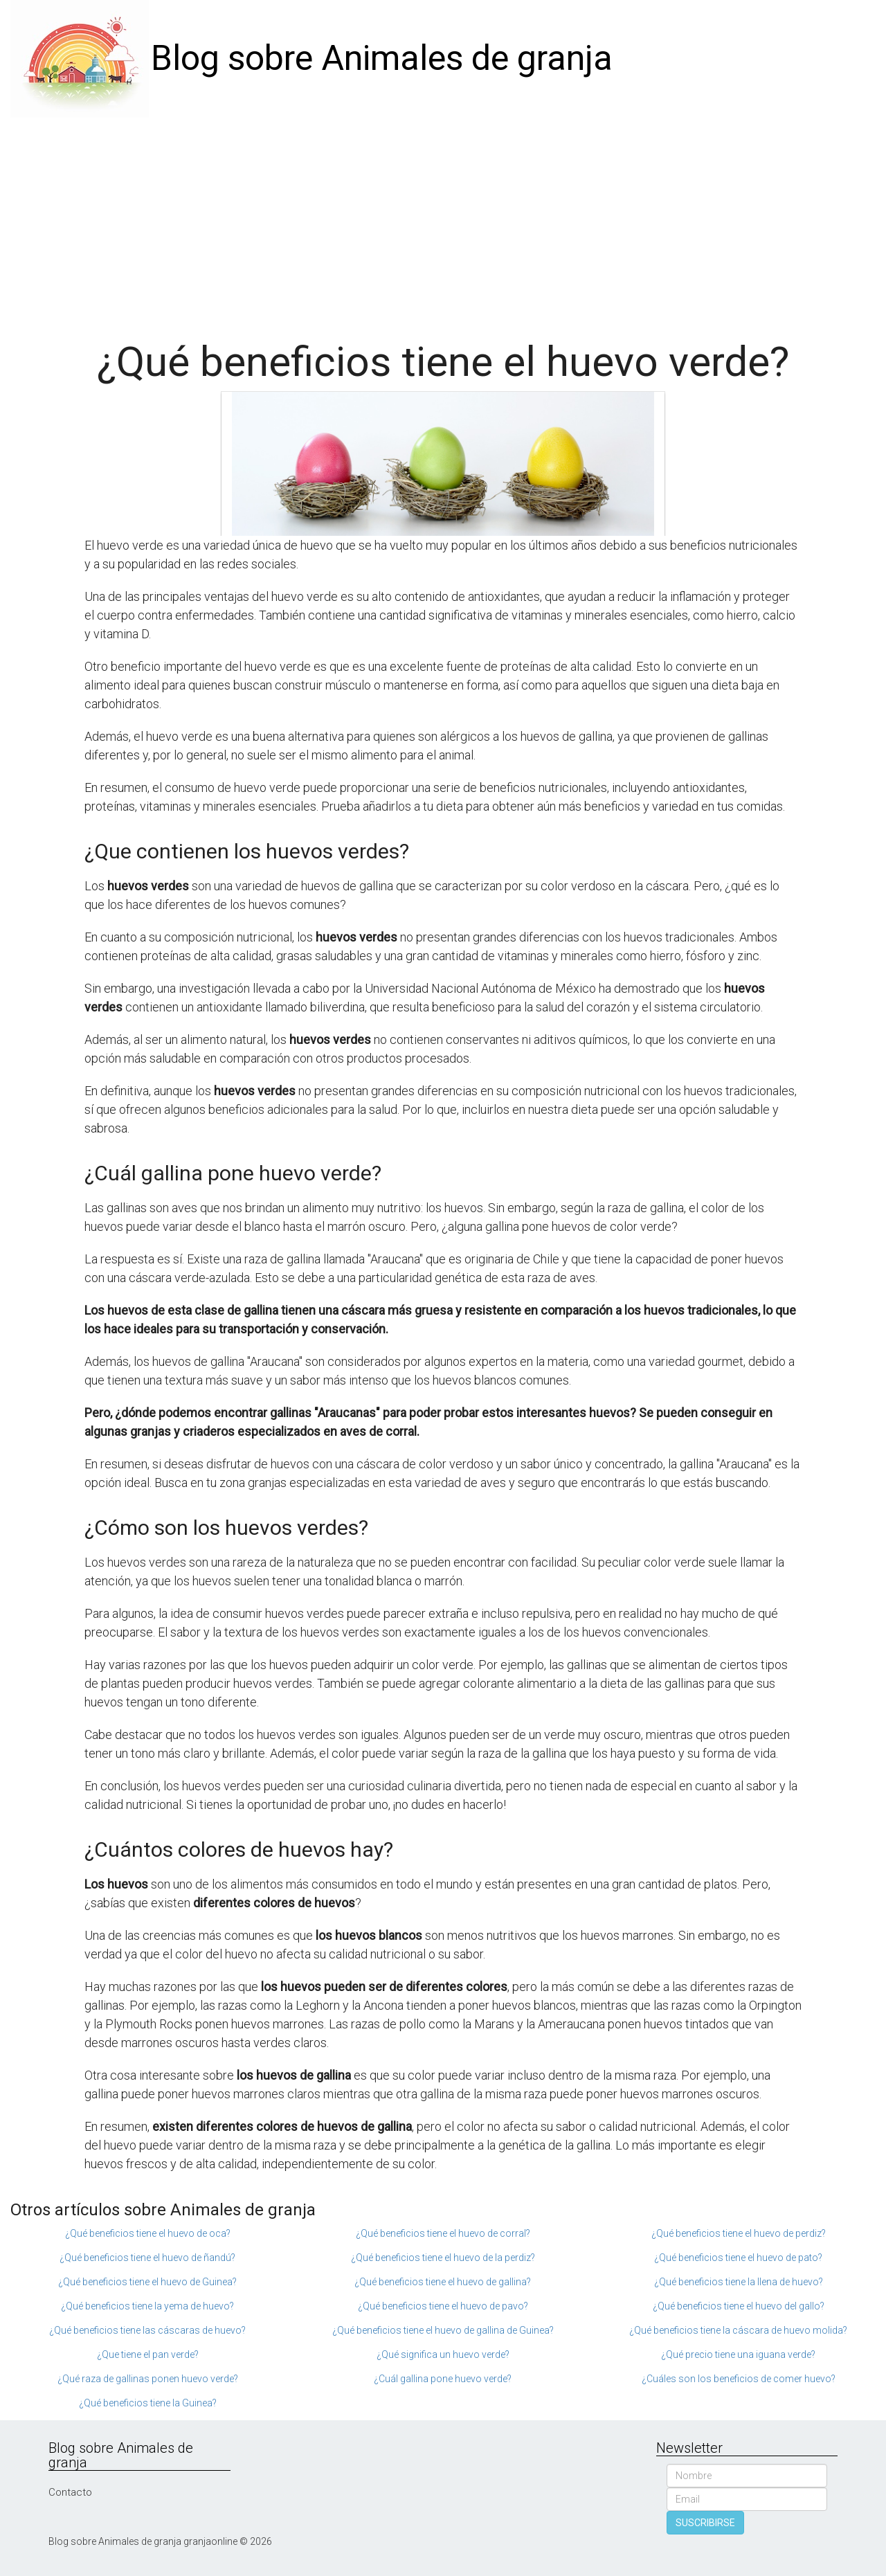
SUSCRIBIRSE (705, 2522)
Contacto (70, 2492)
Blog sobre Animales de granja (382, 58)
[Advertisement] (443, 221)
